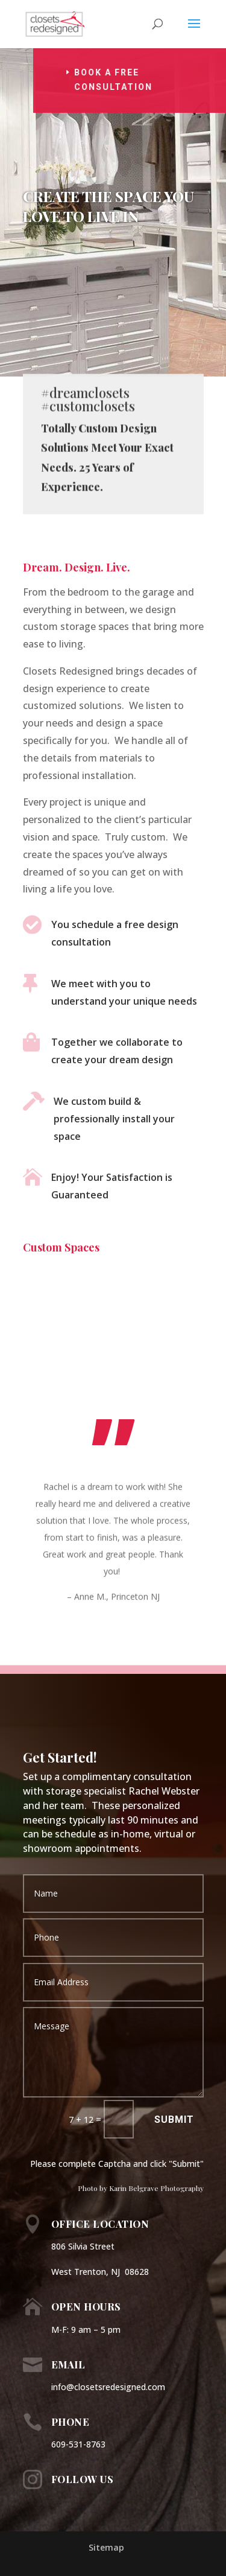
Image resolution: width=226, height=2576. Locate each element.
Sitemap (106, 2547)
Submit (174, 2119)
